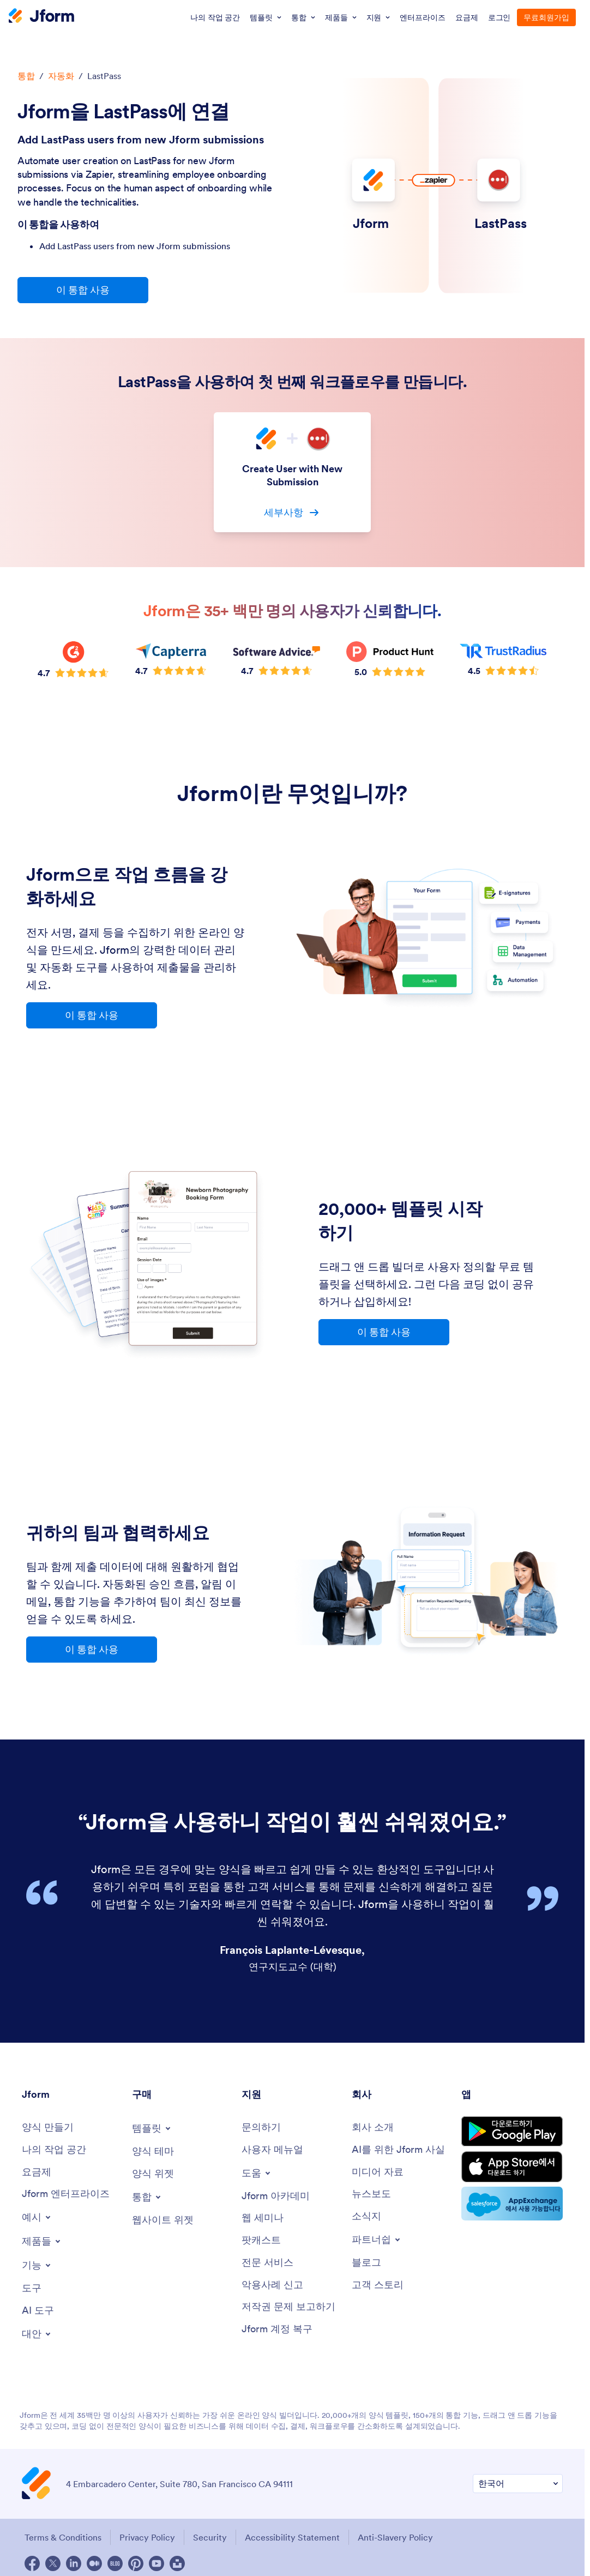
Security (210, 2537)
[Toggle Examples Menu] (37, 2217)
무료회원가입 (546, 17)
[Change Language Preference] (518, 2483)
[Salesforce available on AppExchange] (512, 2203)
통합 (26, 75)
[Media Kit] (378, 2172)
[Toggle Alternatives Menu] (37, 2334)
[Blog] (366, 2263)
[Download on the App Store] (512, 2166)
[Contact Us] (261, 2127)
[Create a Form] (48, 2127)
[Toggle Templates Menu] (152, 2128)
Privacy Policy (147, 2537)
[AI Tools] (38, 2311)
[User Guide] (272, 2150)
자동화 (61, 75)
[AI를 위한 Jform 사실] (398, 2150)
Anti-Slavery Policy (395, 2537)
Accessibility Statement (292, 2537)
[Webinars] (263, 2218)
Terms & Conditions (63, 2537)
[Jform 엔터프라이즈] (66, 2194)
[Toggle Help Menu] (257, 2173)
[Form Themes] (153, 2151)
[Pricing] (36, 2172)
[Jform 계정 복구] (277, 2329)
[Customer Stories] (378, 2285)
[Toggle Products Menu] (42, 2241)
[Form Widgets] (153, 2174)
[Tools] (31, 2288)
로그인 (499, 17)
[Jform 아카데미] (276, 2196)
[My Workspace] (54, 2150)
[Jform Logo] (41, 17)
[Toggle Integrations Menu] (147, 2197)
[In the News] (371, 2194)
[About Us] (373, 2127)
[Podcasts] (261, 2240)
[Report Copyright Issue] (288, 2307)
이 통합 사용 (83, 290)
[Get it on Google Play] (512, 2131)
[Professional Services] (267, 2263)
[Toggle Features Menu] (37, 2265)
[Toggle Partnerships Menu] (377, 2240)
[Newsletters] (366, 2216)
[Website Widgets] (163, 2220)
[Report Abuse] (272, 2285)
